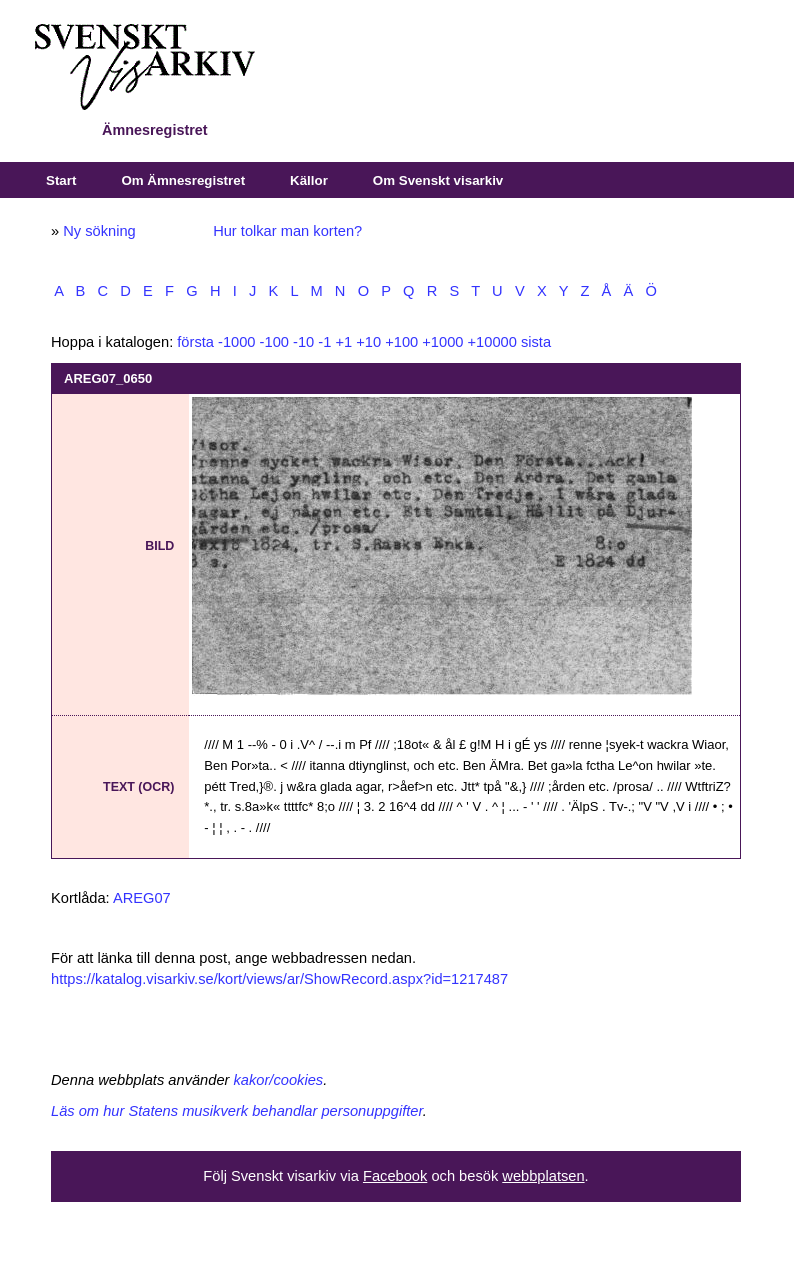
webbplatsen (543, 1176)
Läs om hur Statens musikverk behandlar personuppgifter (237, 1111)
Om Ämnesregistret (183, 180)
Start (61, 180)
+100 (401, 342)
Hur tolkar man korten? (287, 231)
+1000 (442, 342)
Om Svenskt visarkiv (438, 180)
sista (536, 342)
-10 (303, 342)
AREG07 (142, 898)
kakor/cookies (279, 1080)
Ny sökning (99, 231)
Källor (309, 180)
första (195, 342)
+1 (343, 342)
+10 (368, 342)
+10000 (492, 342)
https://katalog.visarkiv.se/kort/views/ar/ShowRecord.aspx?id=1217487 (279, 979)
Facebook (395, 1176)
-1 (324, 342)
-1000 (237, 342)
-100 (274, 342)
